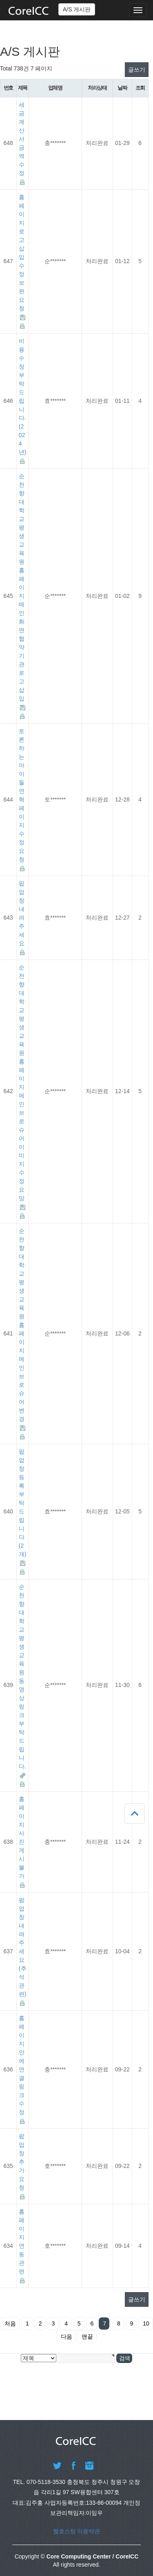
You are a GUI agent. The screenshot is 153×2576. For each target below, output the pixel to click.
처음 (10, 2323)
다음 (66, 2336)
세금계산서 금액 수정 (21, 138)
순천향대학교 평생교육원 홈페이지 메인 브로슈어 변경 (21, 1325)
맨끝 (87, 2336)
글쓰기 (136, 69)
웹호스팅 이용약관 (76, 2531)
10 (146, 2323)
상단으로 (134, 1813)
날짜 (122, 88)
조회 (140, 88)
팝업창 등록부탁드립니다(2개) (23, 1502)
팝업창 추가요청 (21, 2162)
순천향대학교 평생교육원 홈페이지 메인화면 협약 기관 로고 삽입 (21, 587)
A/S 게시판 (77, 9)
